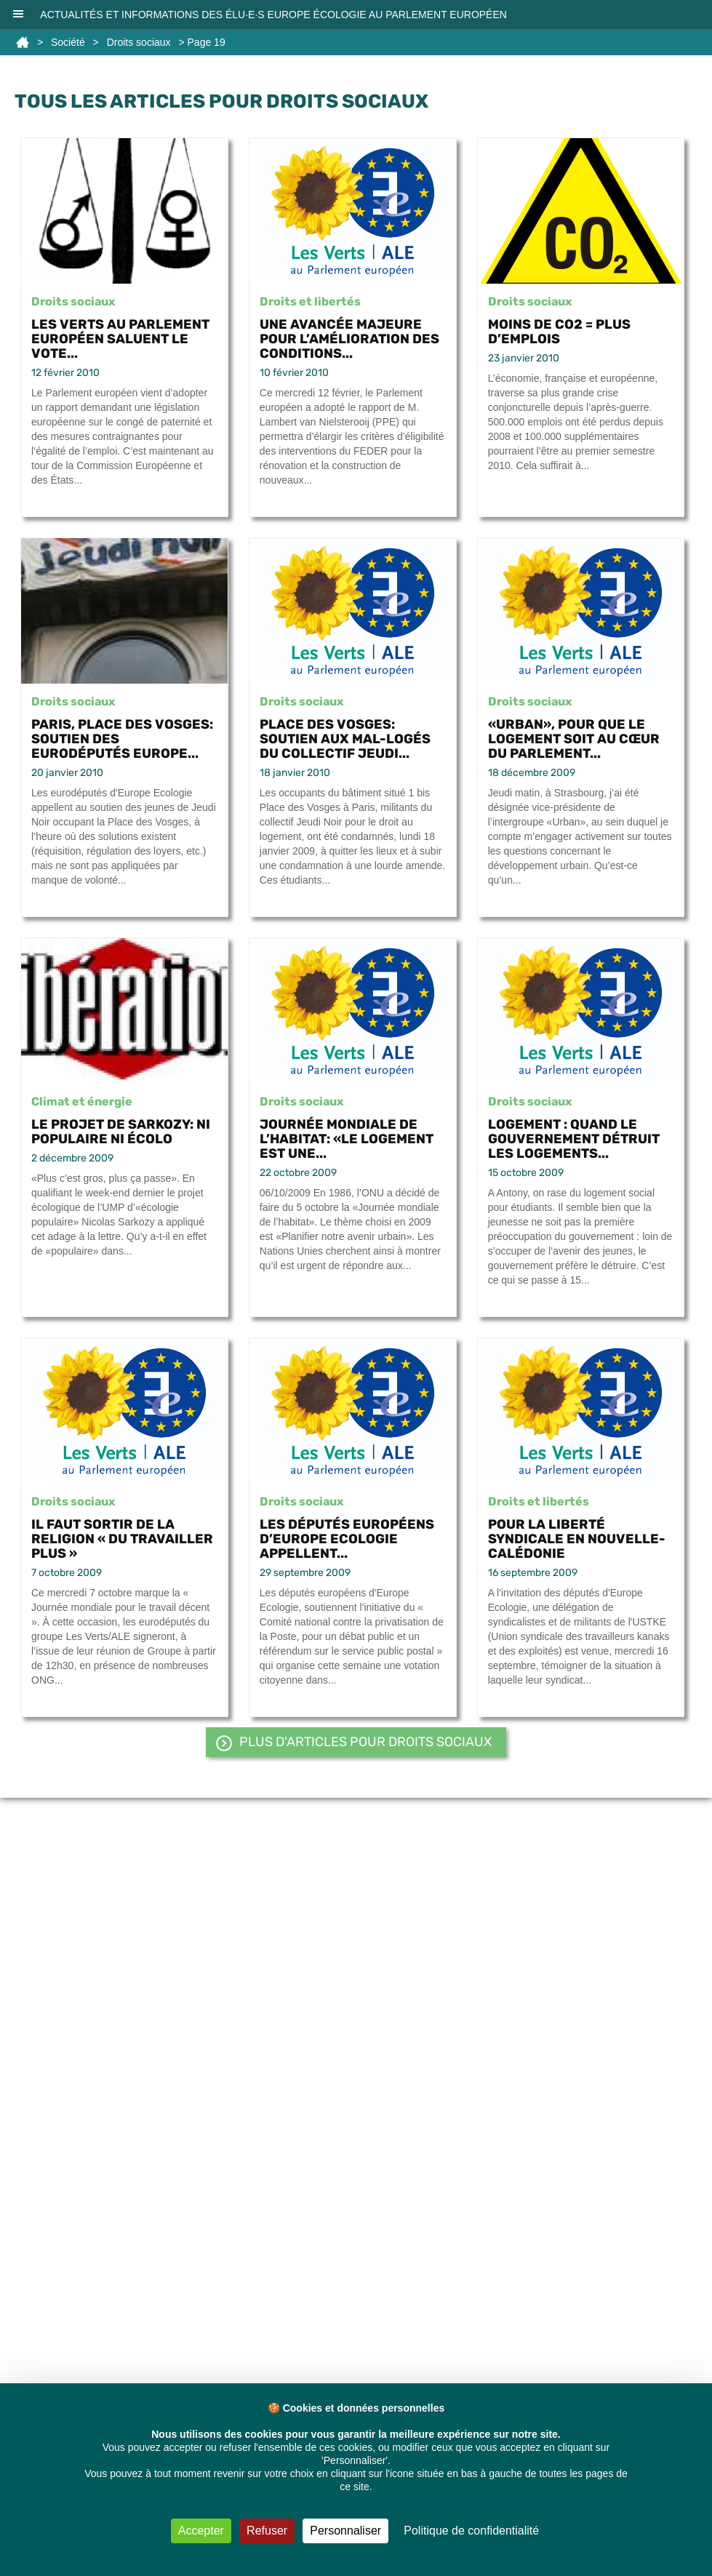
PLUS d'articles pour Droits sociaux (365, 1742)
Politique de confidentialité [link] (471, 2530)
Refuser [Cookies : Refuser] (267, 2530)
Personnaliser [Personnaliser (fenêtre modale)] (345, 2530)
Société (68, 42)
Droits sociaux (139, 42)
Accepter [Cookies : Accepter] (201, 2530)
